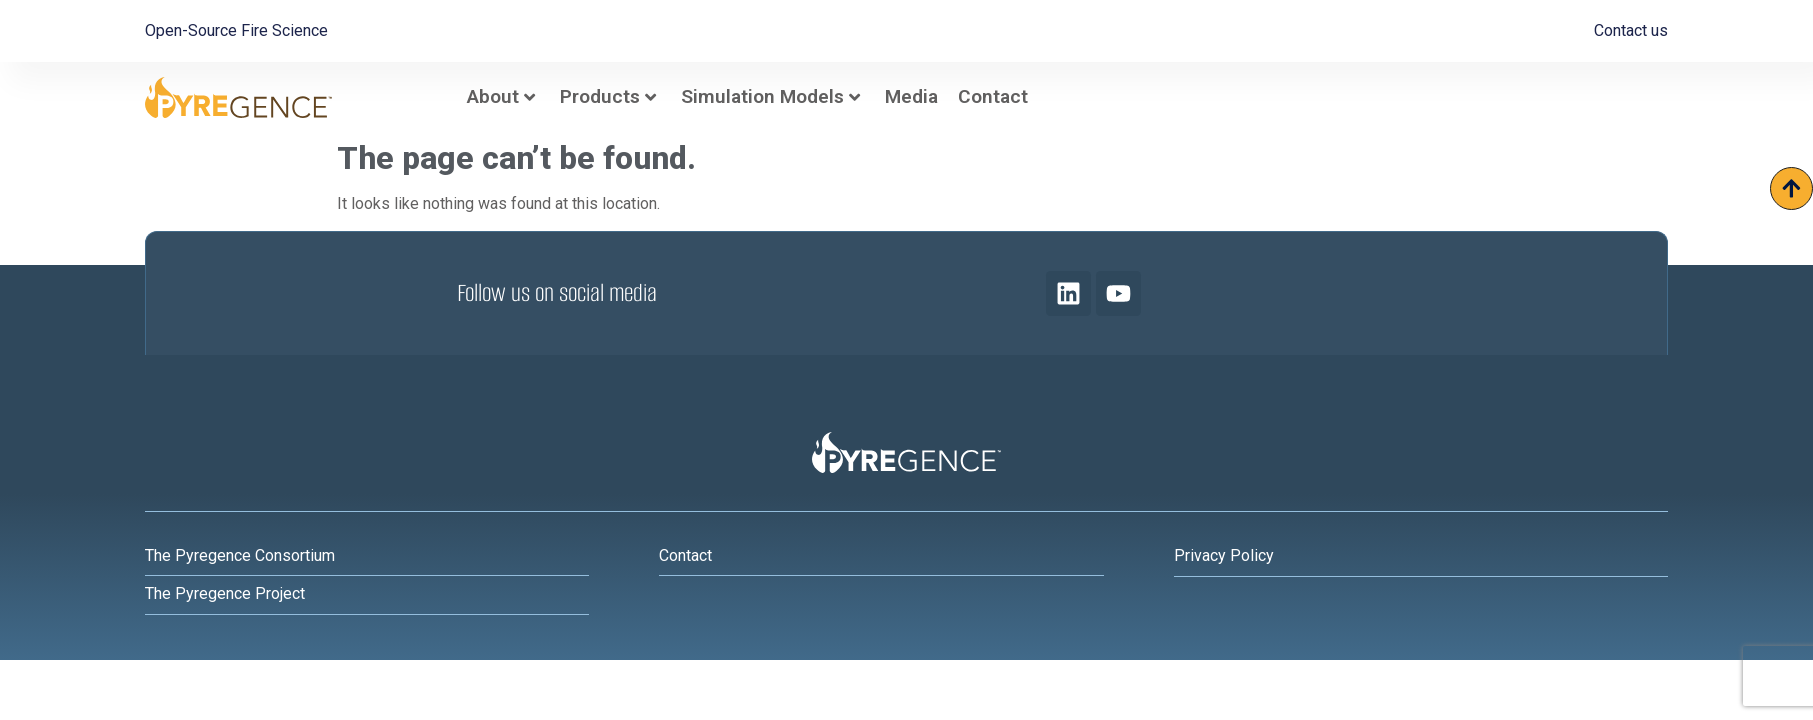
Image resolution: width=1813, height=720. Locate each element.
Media (911, 96)
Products (608, 96)
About (501, 96)
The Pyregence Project (225, 593)
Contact (993, 96)
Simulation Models (770, 96)
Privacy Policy (1224, 555)
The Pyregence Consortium (240, 555)
